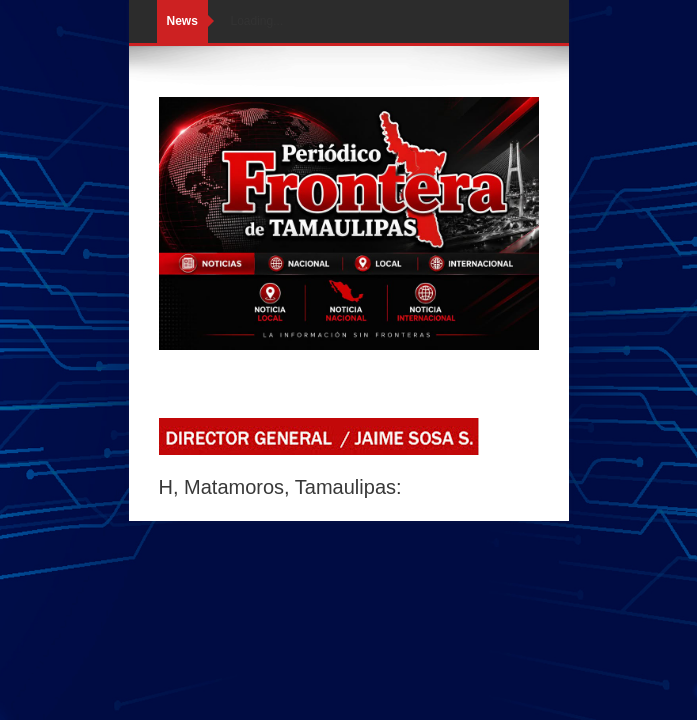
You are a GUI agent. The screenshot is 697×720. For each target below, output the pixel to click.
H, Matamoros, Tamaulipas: (280, 487)
